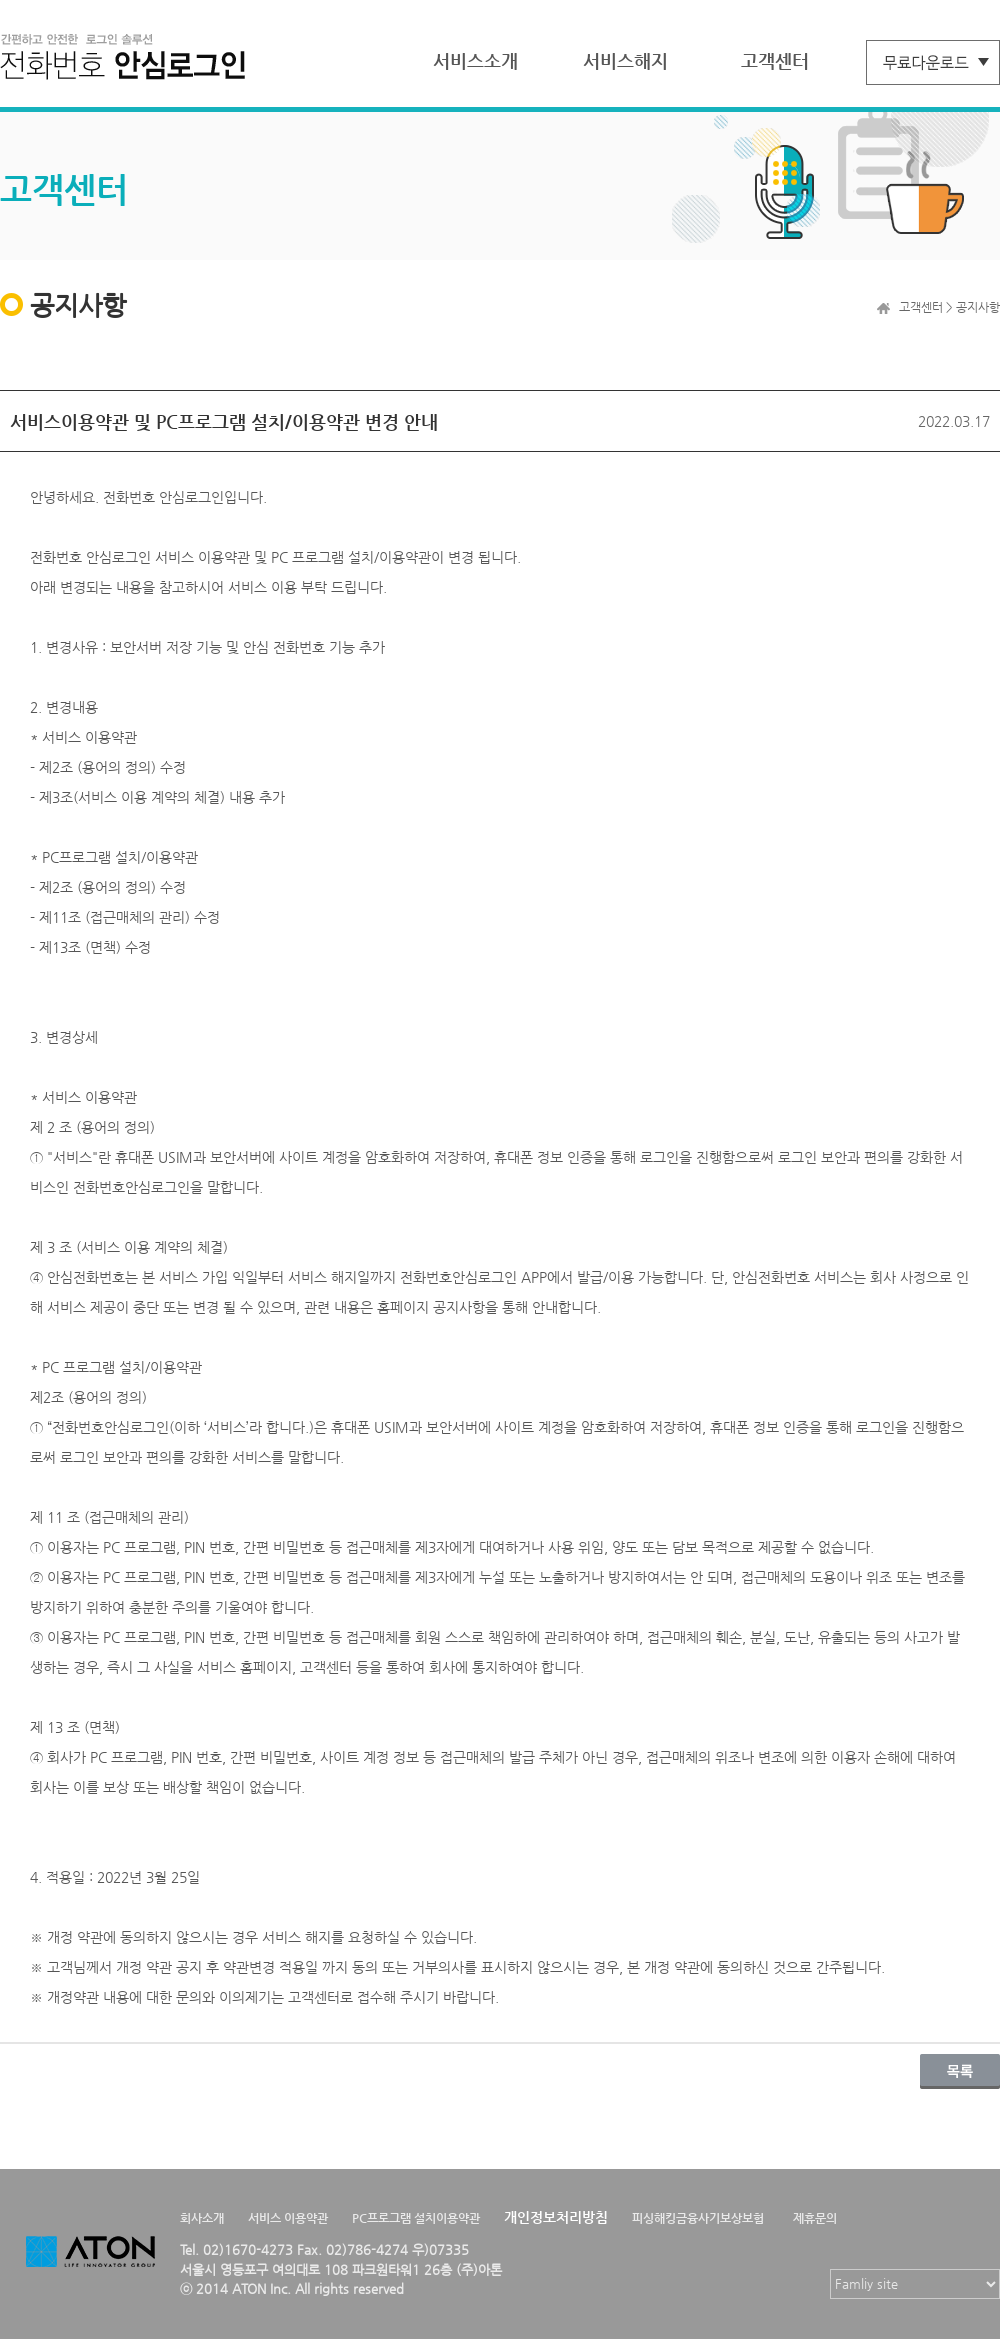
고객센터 (775, 60)
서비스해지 (625, 60)
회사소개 (202, 2218)
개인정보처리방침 (556, 2217)
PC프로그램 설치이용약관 (416, 2218)
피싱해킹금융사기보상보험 (698, 2218)
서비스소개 (475, 60)
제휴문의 (815, 2218)
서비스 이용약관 (288, 2218)
